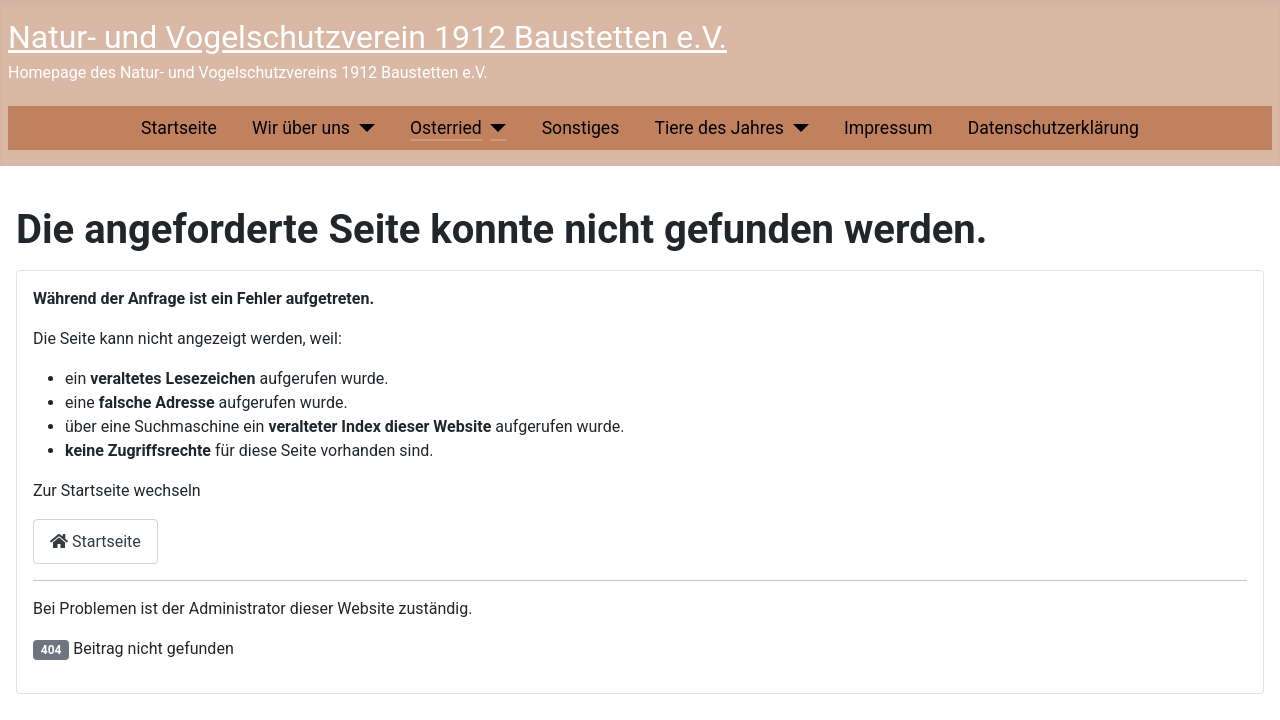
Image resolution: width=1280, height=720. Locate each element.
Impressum (888, 128)
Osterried (446, 128)
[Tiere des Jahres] (796, 128)
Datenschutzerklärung (1053, 128)
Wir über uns (301, 128)
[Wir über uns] (362, 128)
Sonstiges (581, 128)
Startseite (179, 128)
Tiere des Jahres (718, 128)
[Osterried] (494, 128)
